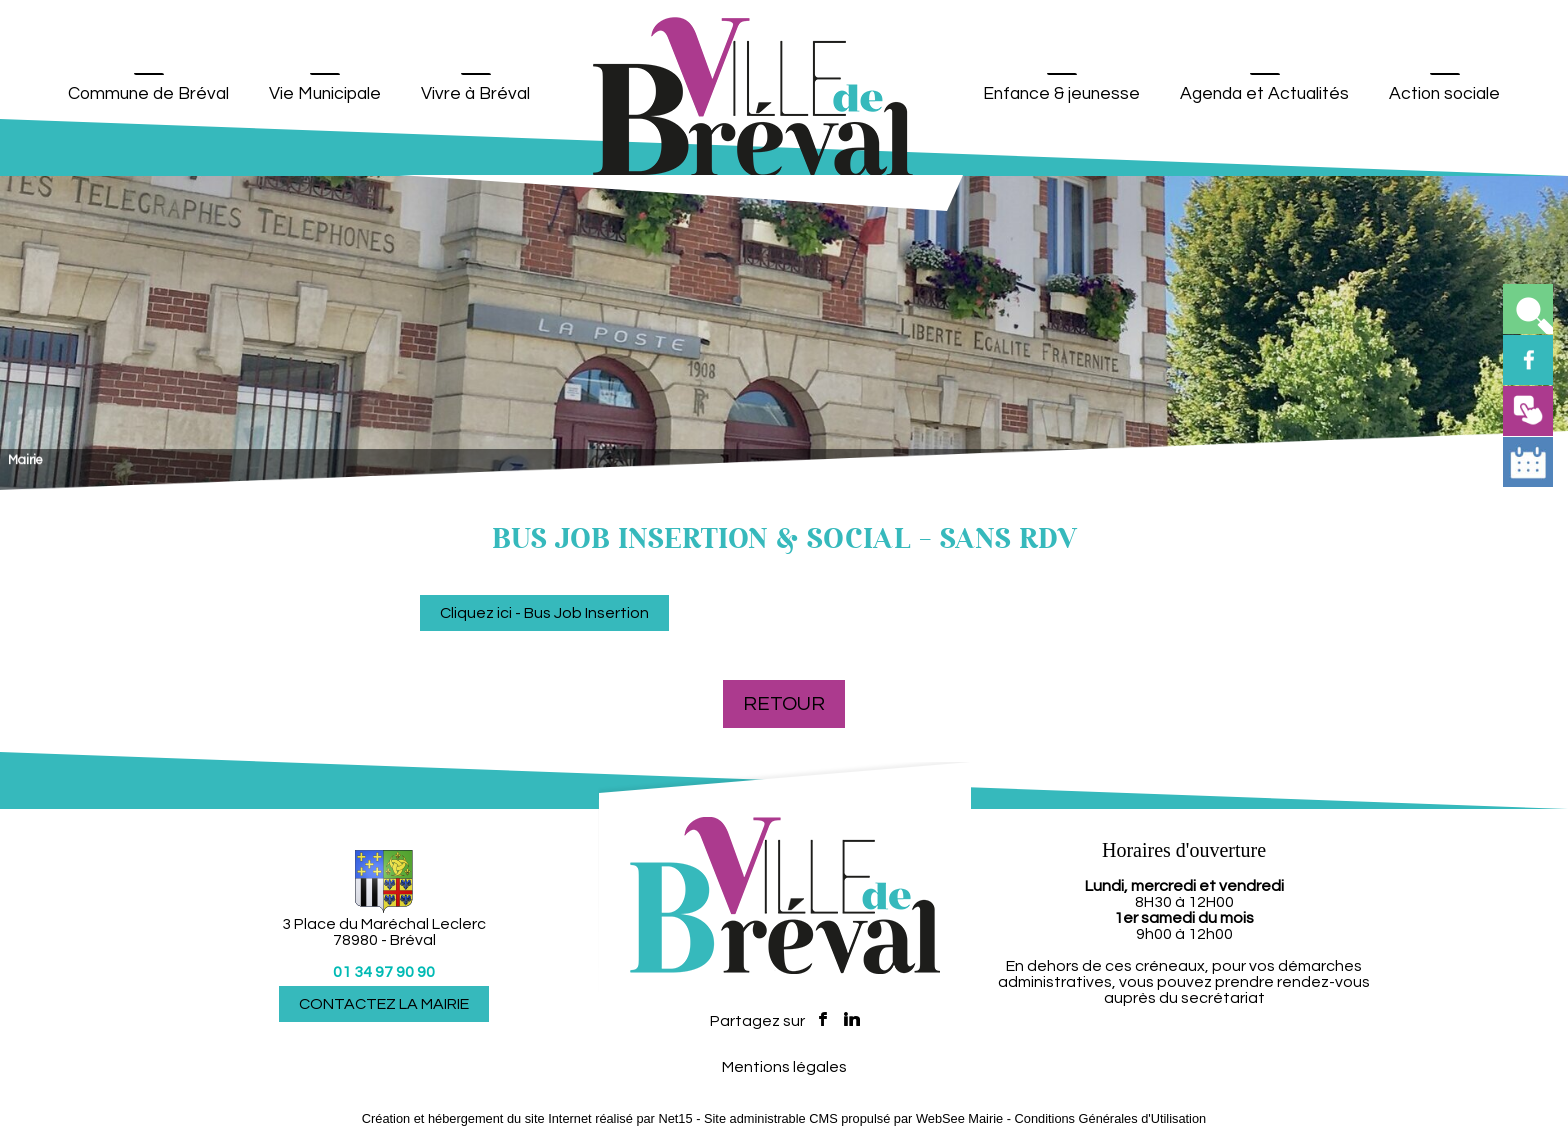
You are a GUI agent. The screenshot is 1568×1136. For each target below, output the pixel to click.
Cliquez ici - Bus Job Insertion (544, 613)
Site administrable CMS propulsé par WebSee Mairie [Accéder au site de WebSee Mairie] (853, 1118)
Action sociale (1444, 94)
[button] (1528, 309)
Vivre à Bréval (475, 94)
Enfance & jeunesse (1061, 94)
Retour (784, 704)
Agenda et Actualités (1264, 94)
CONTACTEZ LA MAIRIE (384, 1004)
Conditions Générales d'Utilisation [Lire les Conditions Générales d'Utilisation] (1111, 1118)
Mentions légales (784, 1067)
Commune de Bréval (148, 94)
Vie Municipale (325, 94)
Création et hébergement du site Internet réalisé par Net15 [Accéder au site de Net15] (527, 1118)
